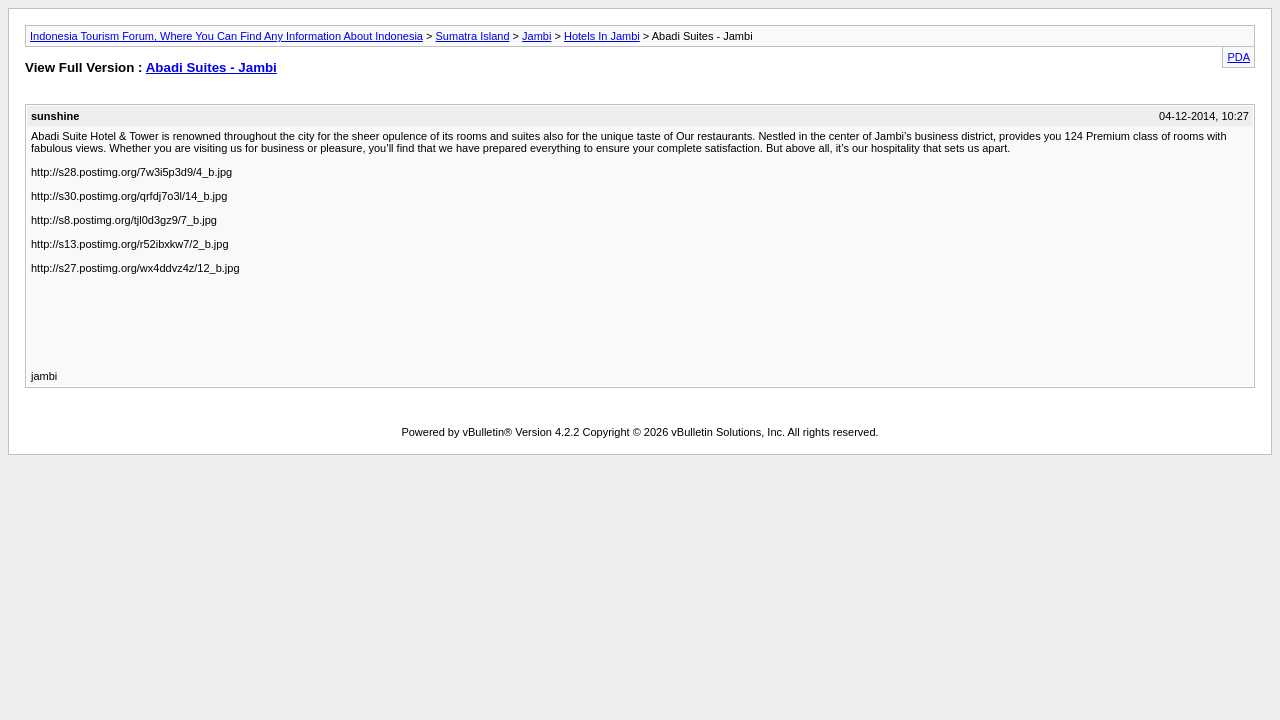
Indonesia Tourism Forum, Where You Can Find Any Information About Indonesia (226, 36)
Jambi (536, 36)
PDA (1238, 57)
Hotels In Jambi (602, 36)
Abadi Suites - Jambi (211, 67)
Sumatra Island (473, 36)
